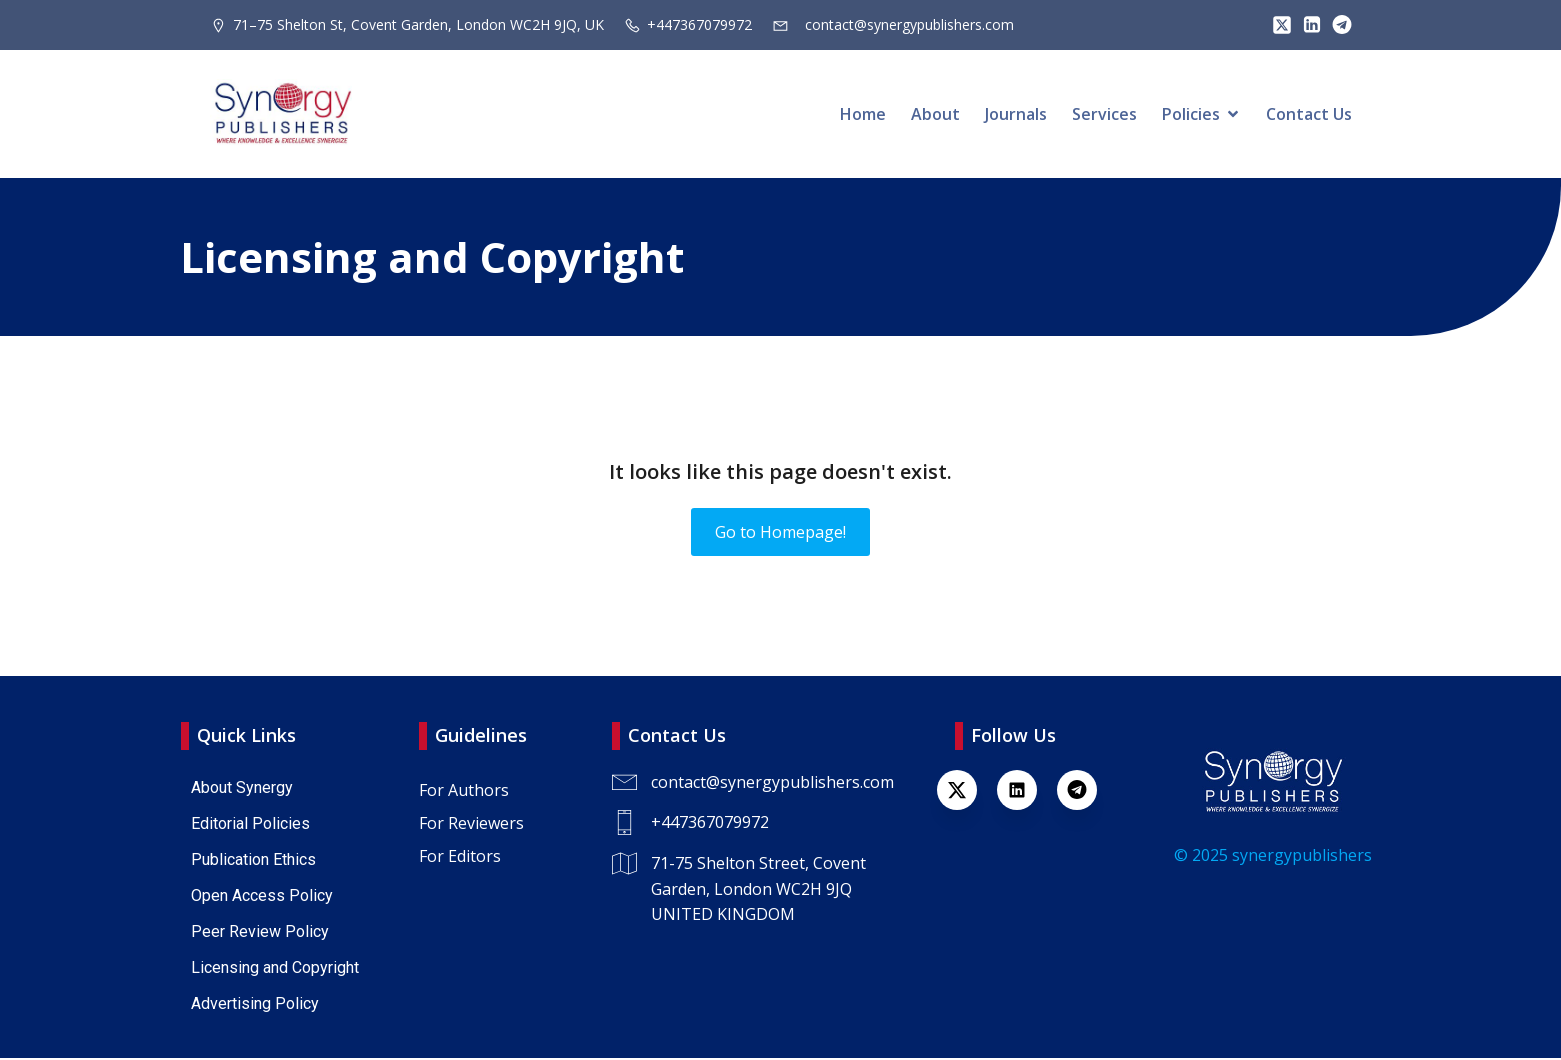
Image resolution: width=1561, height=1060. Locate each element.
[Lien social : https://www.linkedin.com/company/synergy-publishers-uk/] (1027, 792)
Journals (1016, 115)
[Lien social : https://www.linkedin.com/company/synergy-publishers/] (1307, 25)
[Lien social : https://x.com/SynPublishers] (1277, 25)
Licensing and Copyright (275, 969)
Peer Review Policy (260, 933)
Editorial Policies (250, 825)
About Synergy (242, 789)
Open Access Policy (262, 897)
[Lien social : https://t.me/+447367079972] (1337, 25)
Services (1104, 115)
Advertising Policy (255, 1005)
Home (863, 115)
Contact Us (1309, 115)
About (935, 115)
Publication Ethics (253, 861)
